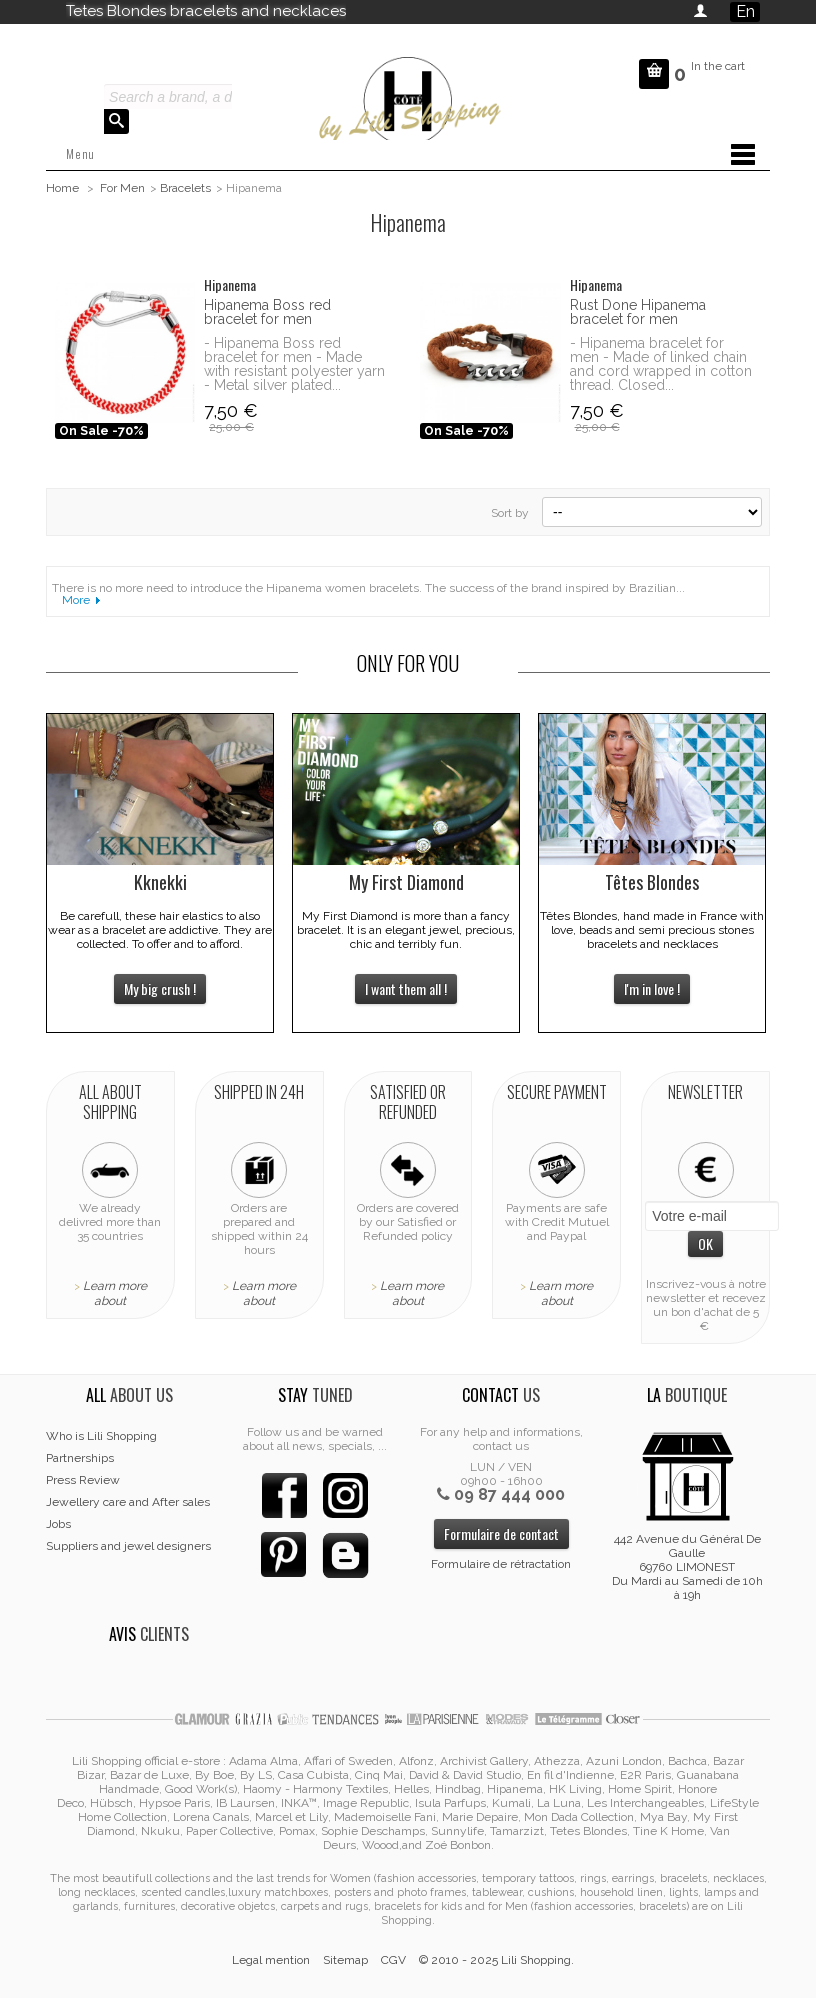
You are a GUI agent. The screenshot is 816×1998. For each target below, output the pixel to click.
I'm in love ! (652, 988)
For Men (122, 188)
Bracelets (185, 188)
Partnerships (80, 1458)
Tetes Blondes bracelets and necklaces (206, 11)
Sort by (510, 513)
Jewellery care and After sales (128, 1502)
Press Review (83, 1480)
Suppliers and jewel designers (128, 1546)
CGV (393, 1960)
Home (62, 188)
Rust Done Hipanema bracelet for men (638, 312)
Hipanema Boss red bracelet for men (267, 312)
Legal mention (271, 1960)
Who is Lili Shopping (101, 1436)
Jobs (58, 1524)
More (76, 600)
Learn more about (115, 1293)
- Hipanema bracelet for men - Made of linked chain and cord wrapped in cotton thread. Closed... (661, 364)
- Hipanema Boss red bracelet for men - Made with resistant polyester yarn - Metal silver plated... (294, 364)
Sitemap (345, 1960)
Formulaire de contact (501, 1533)
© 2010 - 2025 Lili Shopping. (496, 1960)
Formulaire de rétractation (501, 1564)
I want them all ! (406, 988)
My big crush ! (160, 988)
